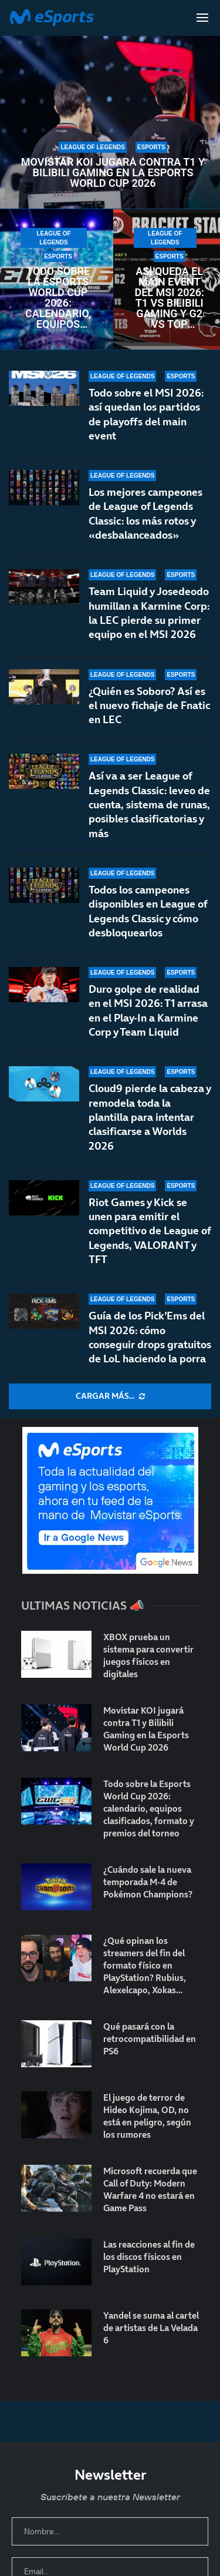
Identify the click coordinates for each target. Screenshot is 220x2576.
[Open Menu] (202, 17)
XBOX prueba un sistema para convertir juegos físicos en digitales (148, 1655)
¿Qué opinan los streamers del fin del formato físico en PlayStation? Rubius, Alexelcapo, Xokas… (144, 1965)
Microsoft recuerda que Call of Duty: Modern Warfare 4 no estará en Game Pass (150, 2189)
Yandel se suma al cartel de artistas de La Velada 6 (151, 2327)
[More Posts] (110, 1396)
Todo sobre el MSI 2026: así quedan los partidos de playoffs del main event (146, 414)
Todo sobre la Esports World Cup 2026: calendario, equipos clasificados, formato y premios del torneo (58, 298)
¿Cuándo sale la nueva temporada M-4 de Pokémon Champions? (147, 1881)
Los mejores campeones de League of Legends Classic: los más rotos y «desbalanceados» (145, 513)
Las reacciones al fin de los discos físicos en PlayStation (149, 2256)
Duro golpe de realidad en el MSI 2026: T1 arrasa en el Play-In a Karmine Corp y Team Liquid (148, 1019)
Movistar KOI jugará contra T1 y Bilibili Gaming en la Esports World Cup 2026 (113, 173)
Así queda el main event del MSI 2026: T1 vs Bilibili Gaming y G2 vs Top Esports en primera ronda (169, 298)
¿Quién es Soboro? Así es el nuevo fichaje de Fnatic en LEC (149, 705)
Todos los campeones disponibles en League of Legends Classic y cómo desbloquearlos (148, 912)
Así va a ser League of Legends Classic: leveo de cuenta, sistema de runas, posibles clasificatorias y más (149, 804)
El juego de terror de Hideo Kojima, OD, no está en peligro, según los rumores (147, 2116)
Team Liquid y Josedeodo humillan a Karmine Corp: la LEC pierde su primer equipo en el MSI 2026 (149, 613)
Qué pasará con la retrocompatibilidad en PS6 (149, 2038)
